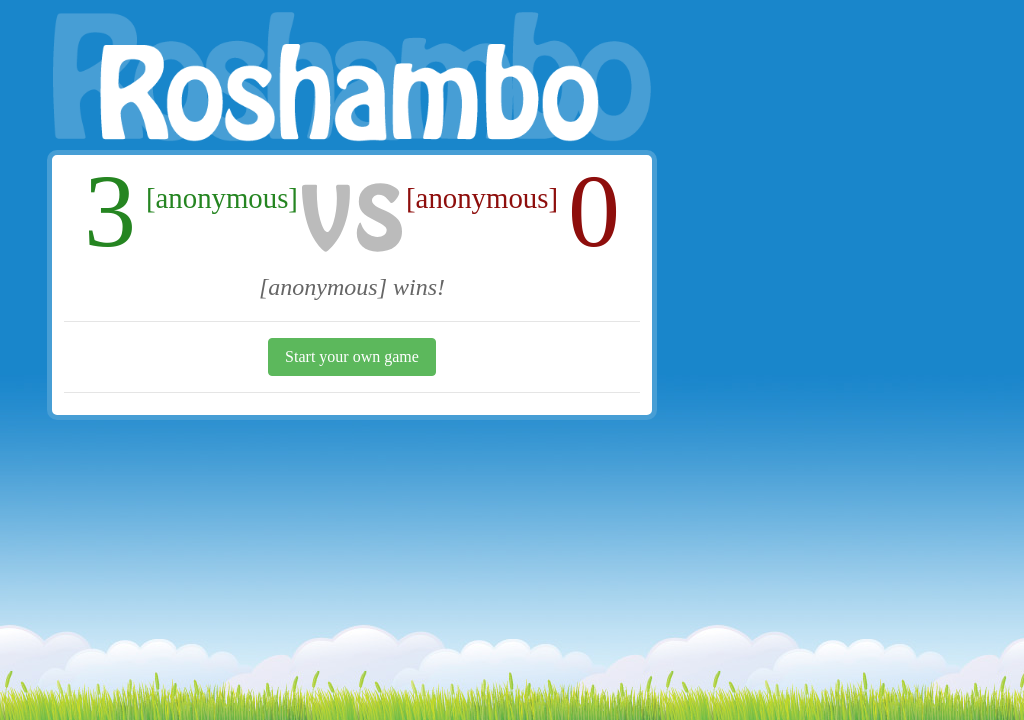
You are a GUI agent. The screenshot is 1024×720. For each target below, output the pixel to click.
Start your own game (352, 356)
